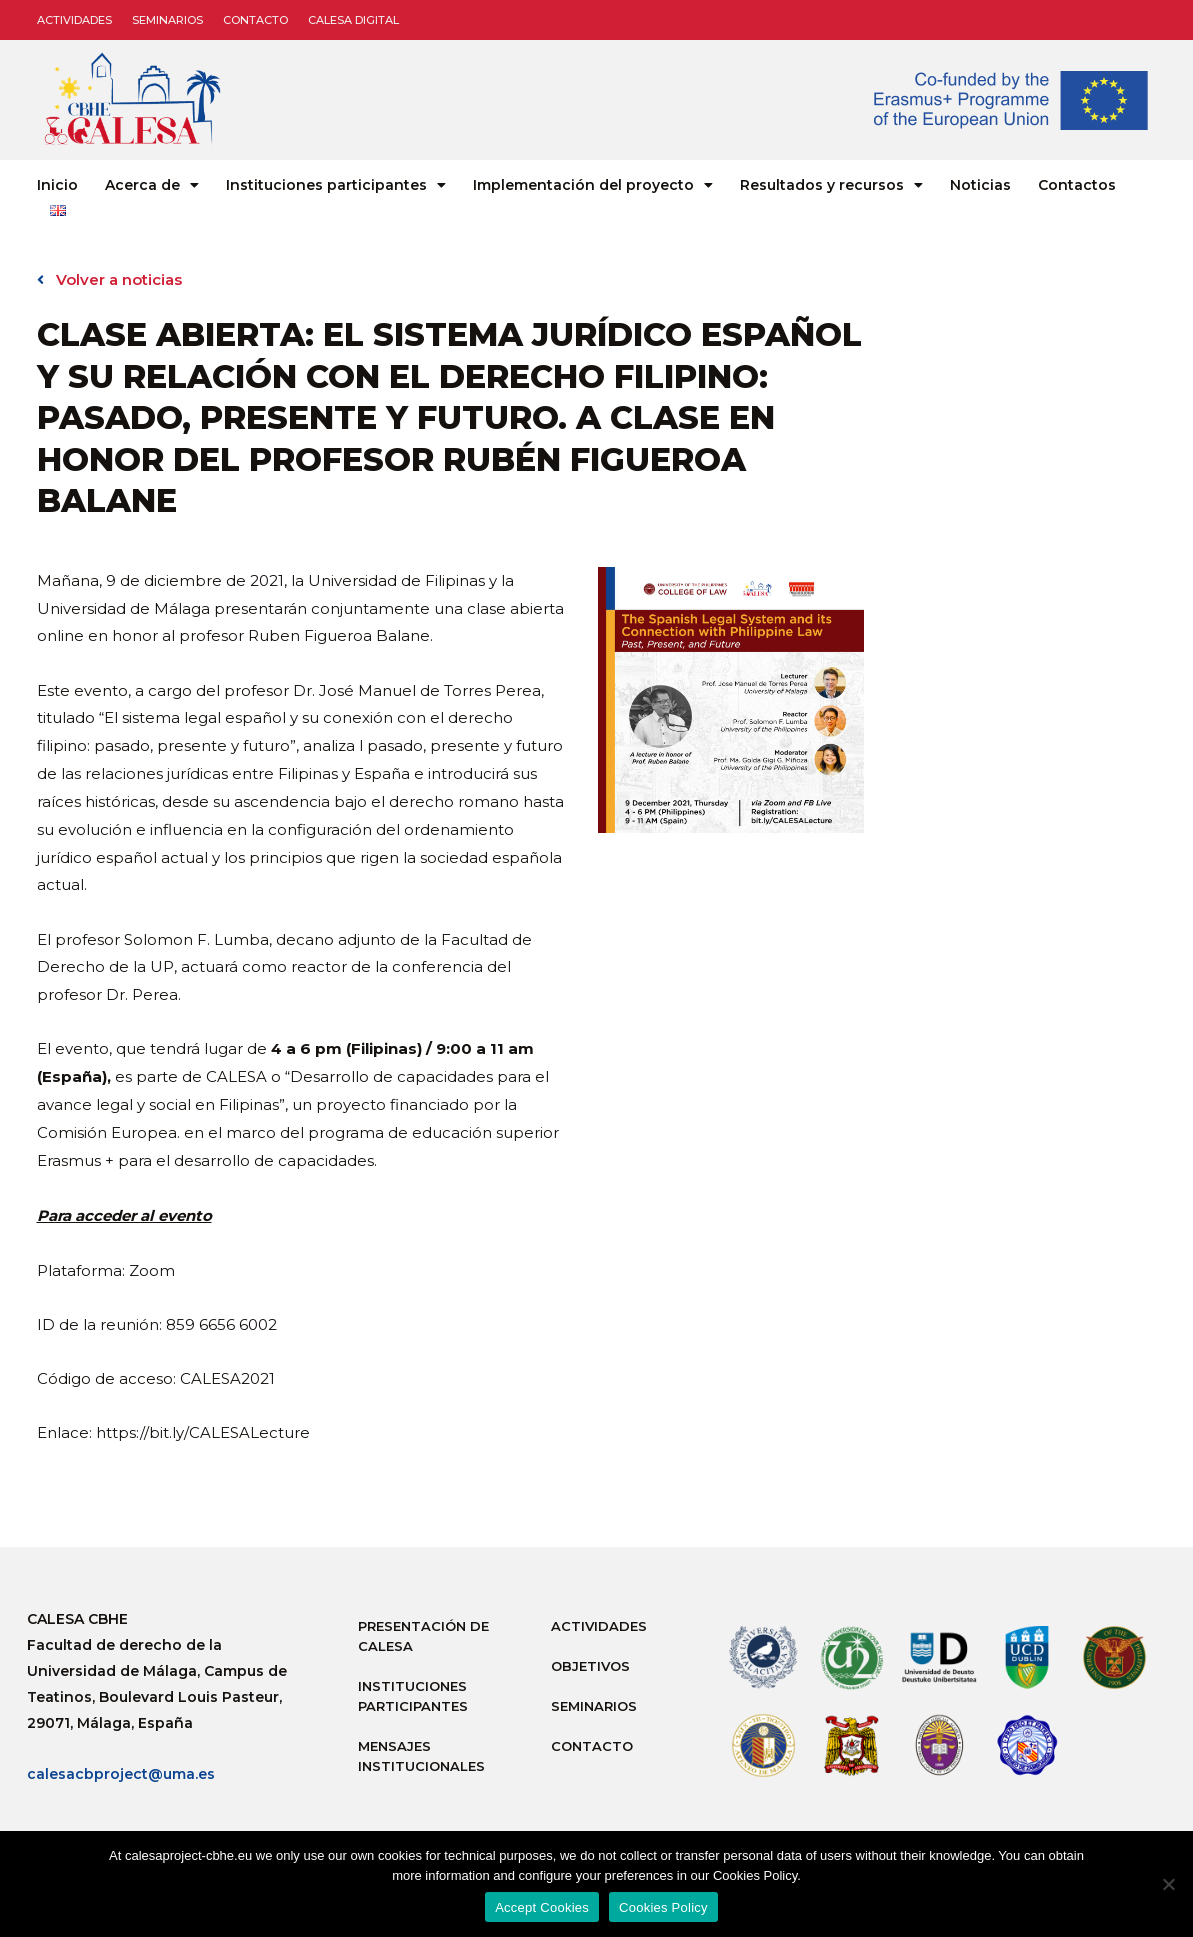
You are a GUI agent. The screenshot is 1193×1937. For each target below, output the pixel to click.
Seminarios (167, 20)
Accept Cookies (542, 1907)
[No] (1168, 1884)
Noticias (980, 185)
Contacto (255, 20)
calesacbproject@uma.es (121, 1774)
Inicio (57, 185)
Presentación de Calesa (423, 1636)
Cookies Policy (663, 1907)
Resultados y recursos (831, 185)
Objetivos (590, 1666)
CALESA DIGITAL (353, 20)
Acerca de (152, 185)
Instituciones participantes (336, 185)
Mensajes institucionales (421, 1756)
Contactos (1077, 185)
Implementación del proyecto (593, 185)
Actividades (74, 20)
